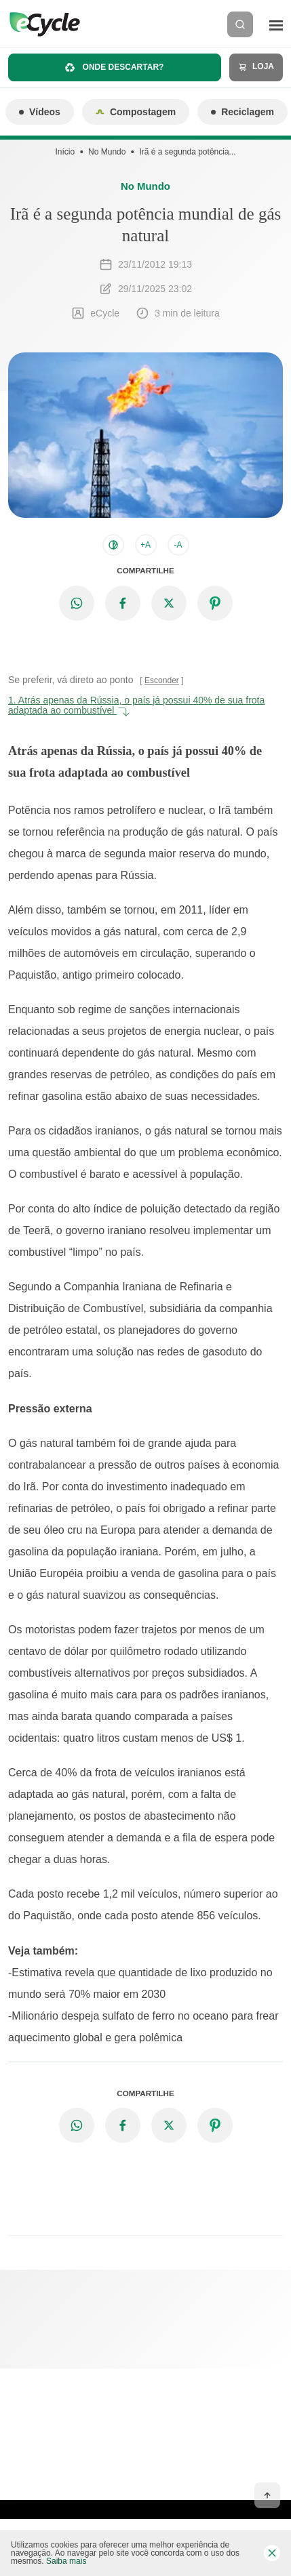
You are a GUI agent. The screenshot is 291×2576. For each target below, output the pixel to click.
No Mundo (106, 152)
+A (145, 545)
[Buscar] (240, 24)
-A (178, 545)
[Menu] (276, 24)
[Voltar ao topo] (267, 2495)
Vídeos (39, 111)
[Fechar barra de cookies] (272, 2553)
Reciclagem (242, 111)
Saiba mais (66, 2561)
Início (65, 152)
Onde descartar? (114, 67)
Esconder (161, 680)
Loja (256, 67)
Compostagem (136, 111)
